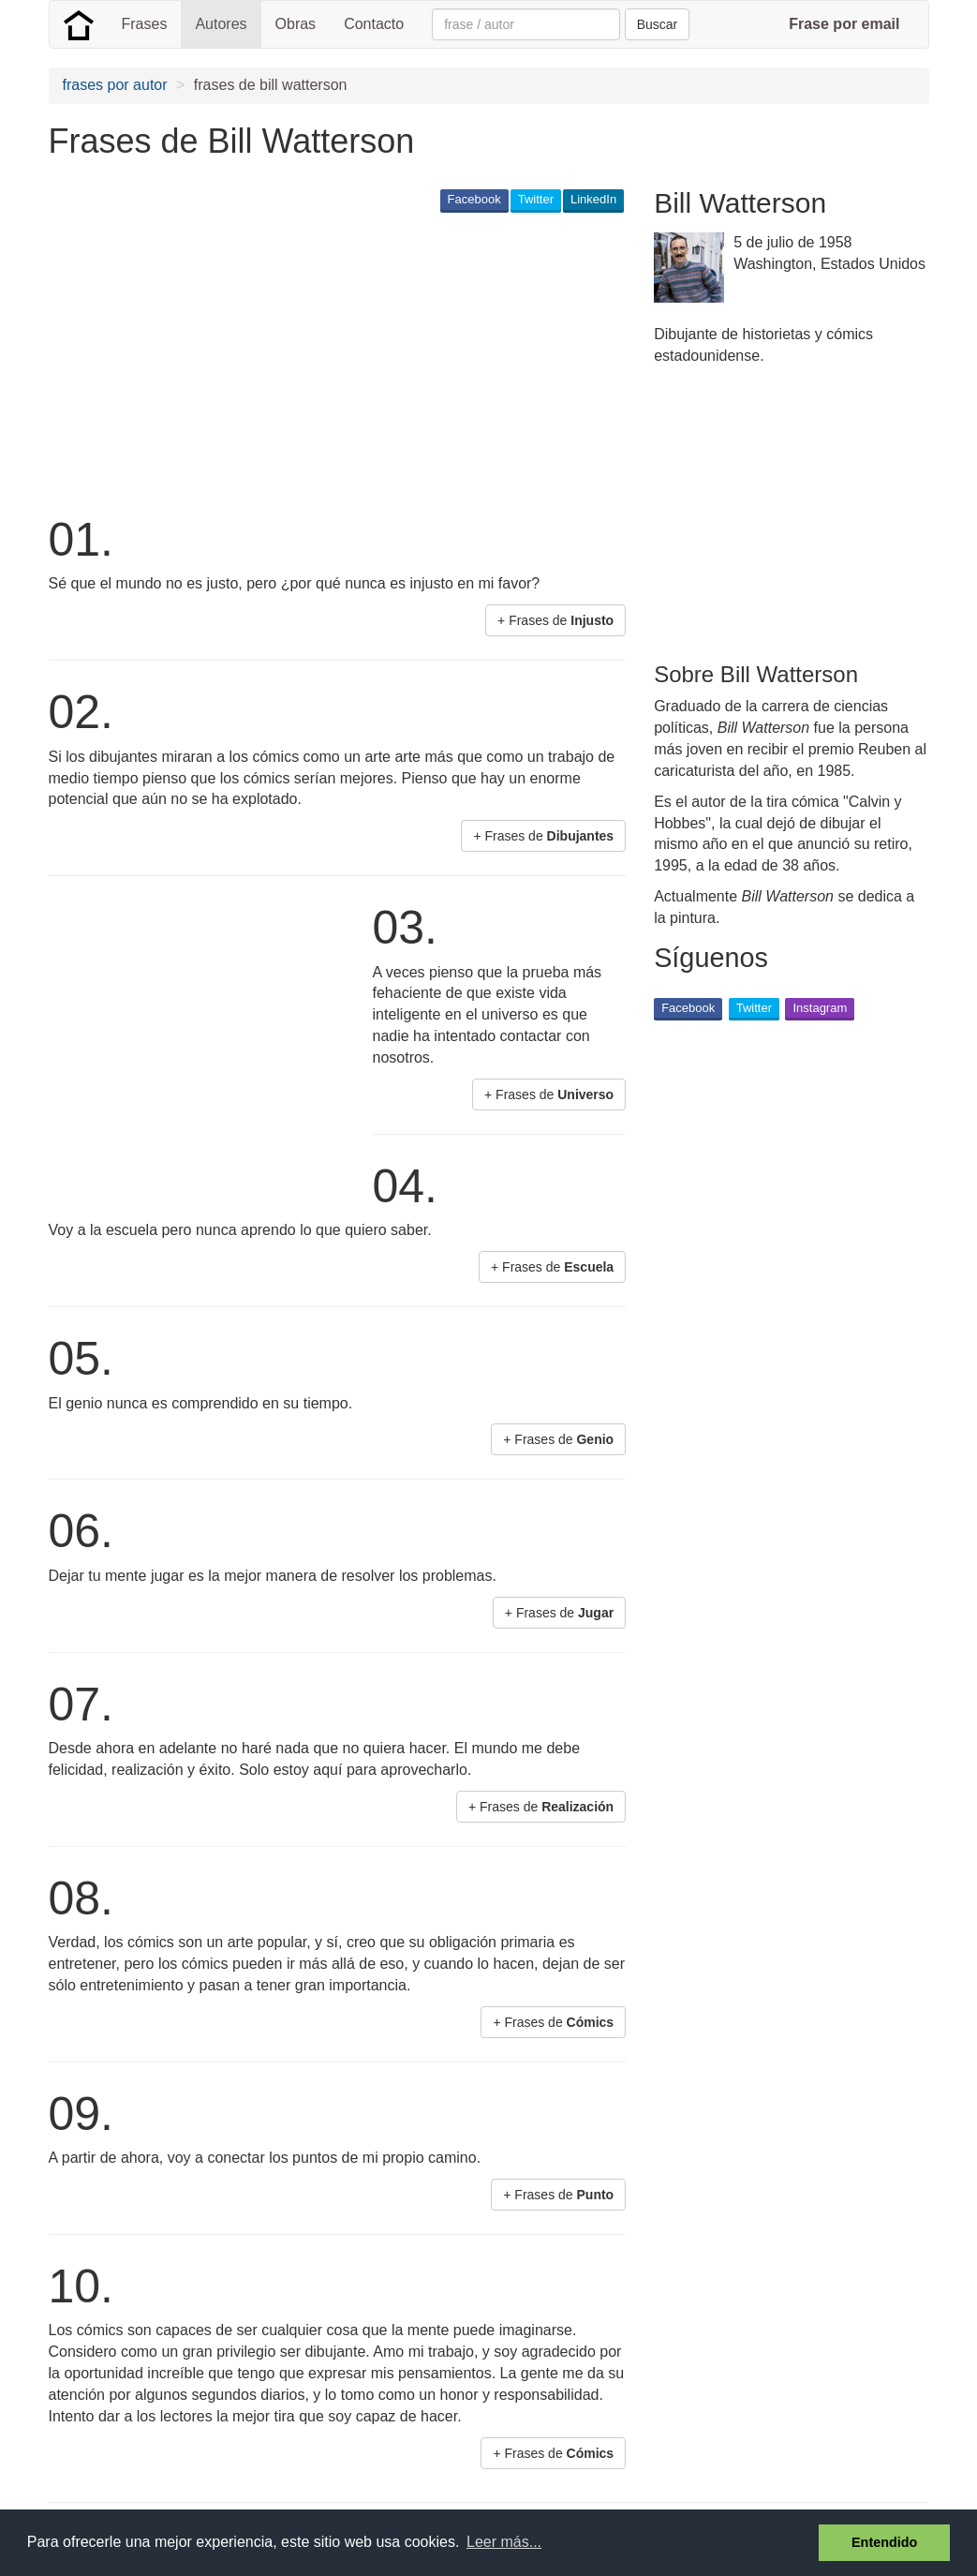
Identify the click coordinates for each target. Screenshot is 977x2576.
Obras (296, 24)
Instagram (819, 1008)
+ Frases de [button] (555, 620)
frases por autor (115, 85)
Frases (145, 24)
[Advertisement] (390, 362)
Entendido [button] (884, 2542)
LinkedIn (593, 199)
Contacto (374, 24)
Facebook (474, 199)
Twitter (536, 199)
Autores (220, 24)
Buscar (657, 24)
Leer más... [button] (503, 2542)
